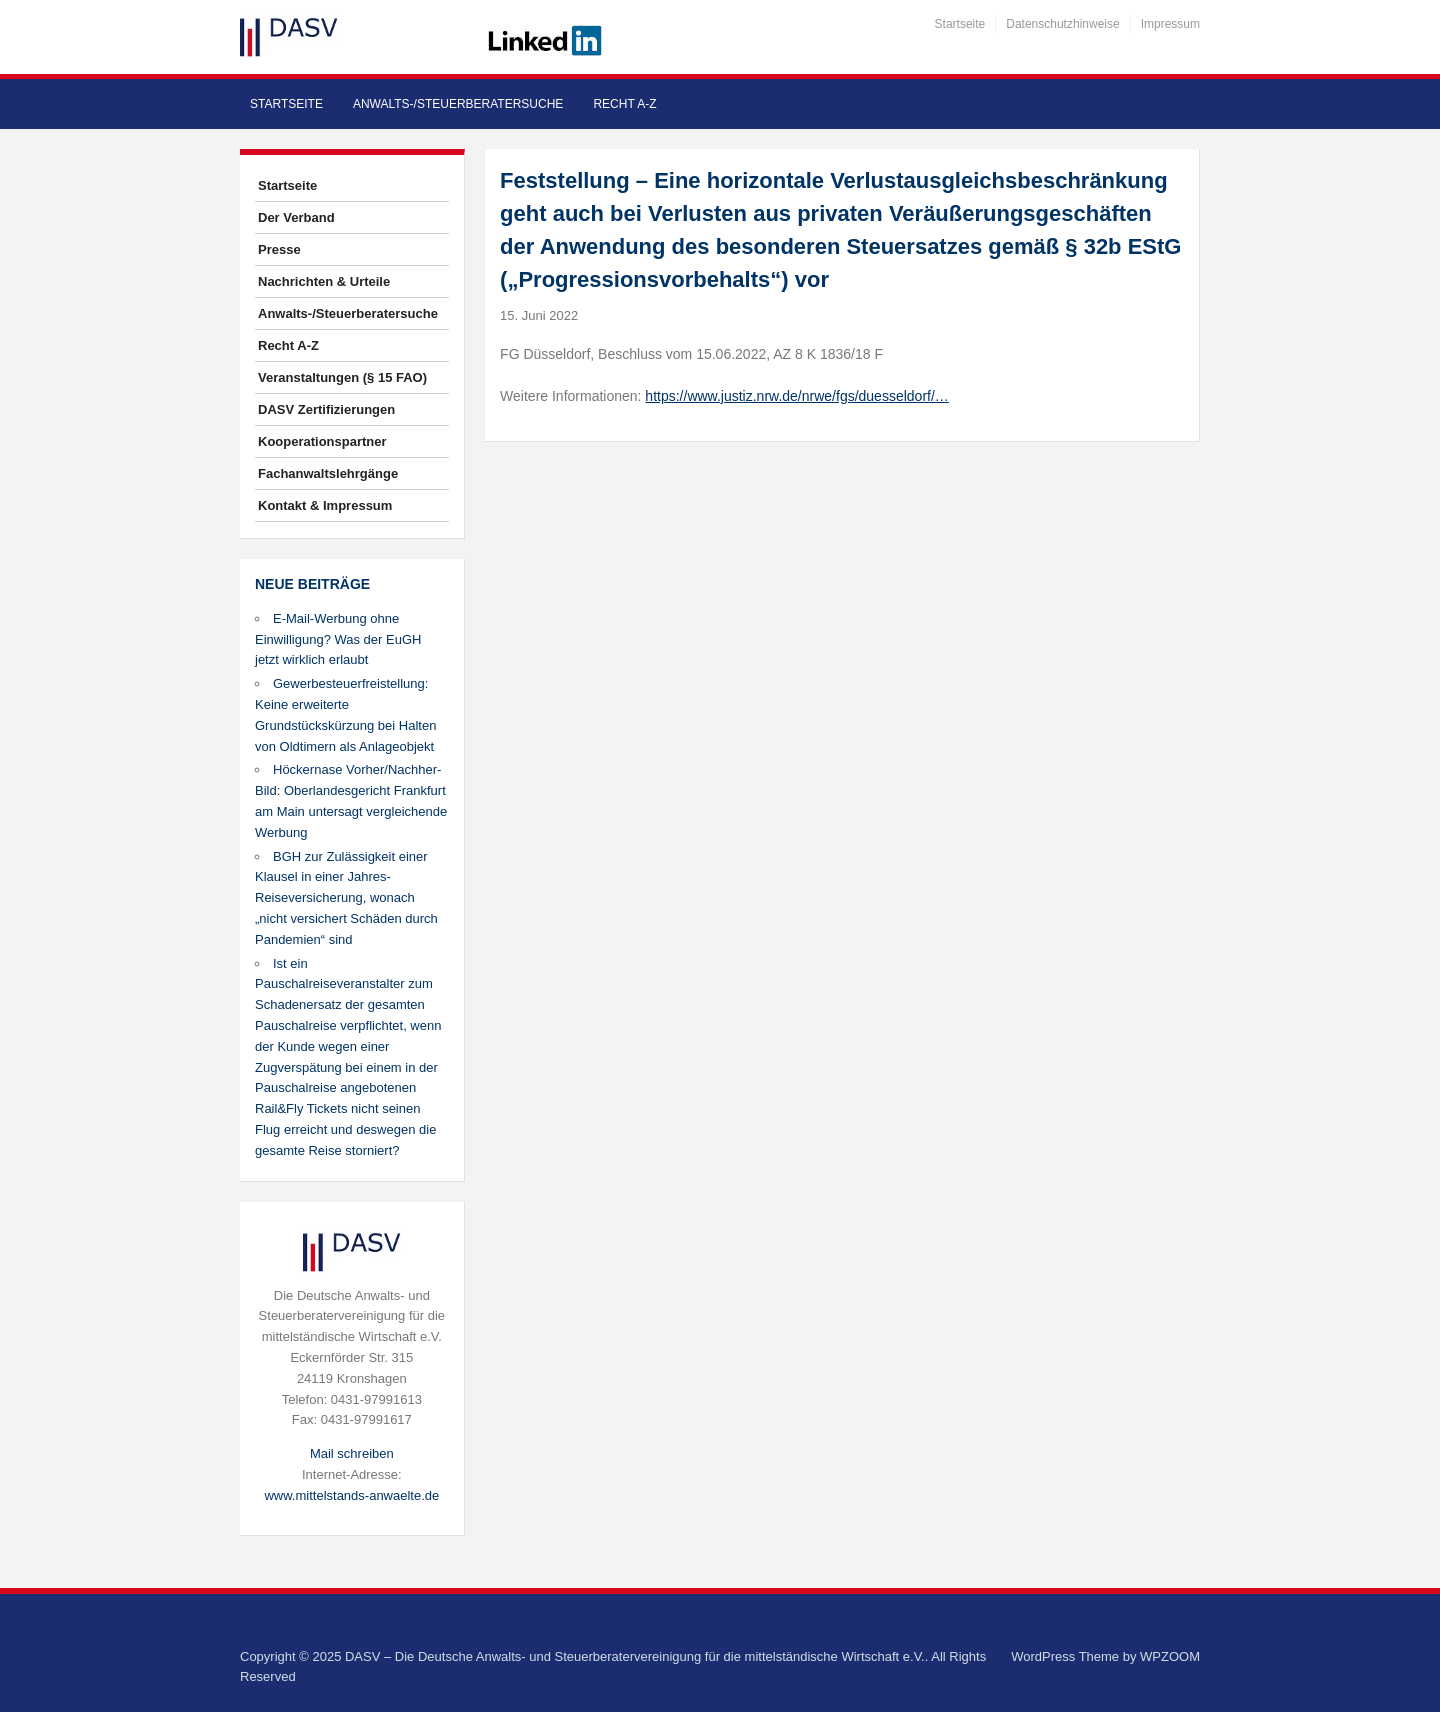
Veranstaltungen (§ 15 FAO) (342, 377)
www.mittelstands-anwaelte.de (351, 1495)
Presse (279, 249)
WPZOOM (1170, 1656)
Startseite (960, 24)
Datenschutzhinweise (1062, 24)
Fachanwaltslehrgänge (328, 473)
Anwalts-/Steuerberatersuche (458, 104)
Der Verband (296, 217)
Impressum (1170, 24)
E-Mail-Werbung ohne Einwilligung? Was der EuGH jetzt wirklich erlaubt (338, 639)
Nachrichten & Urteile (324, 281)
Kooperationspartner (322, 441)
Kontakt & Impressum (325, 505)
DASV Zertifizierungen (326, 409)
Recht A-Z (624, 104)
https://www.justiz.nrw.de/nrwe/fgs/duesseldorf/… (796, 396)
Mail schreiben (352, 1453)
